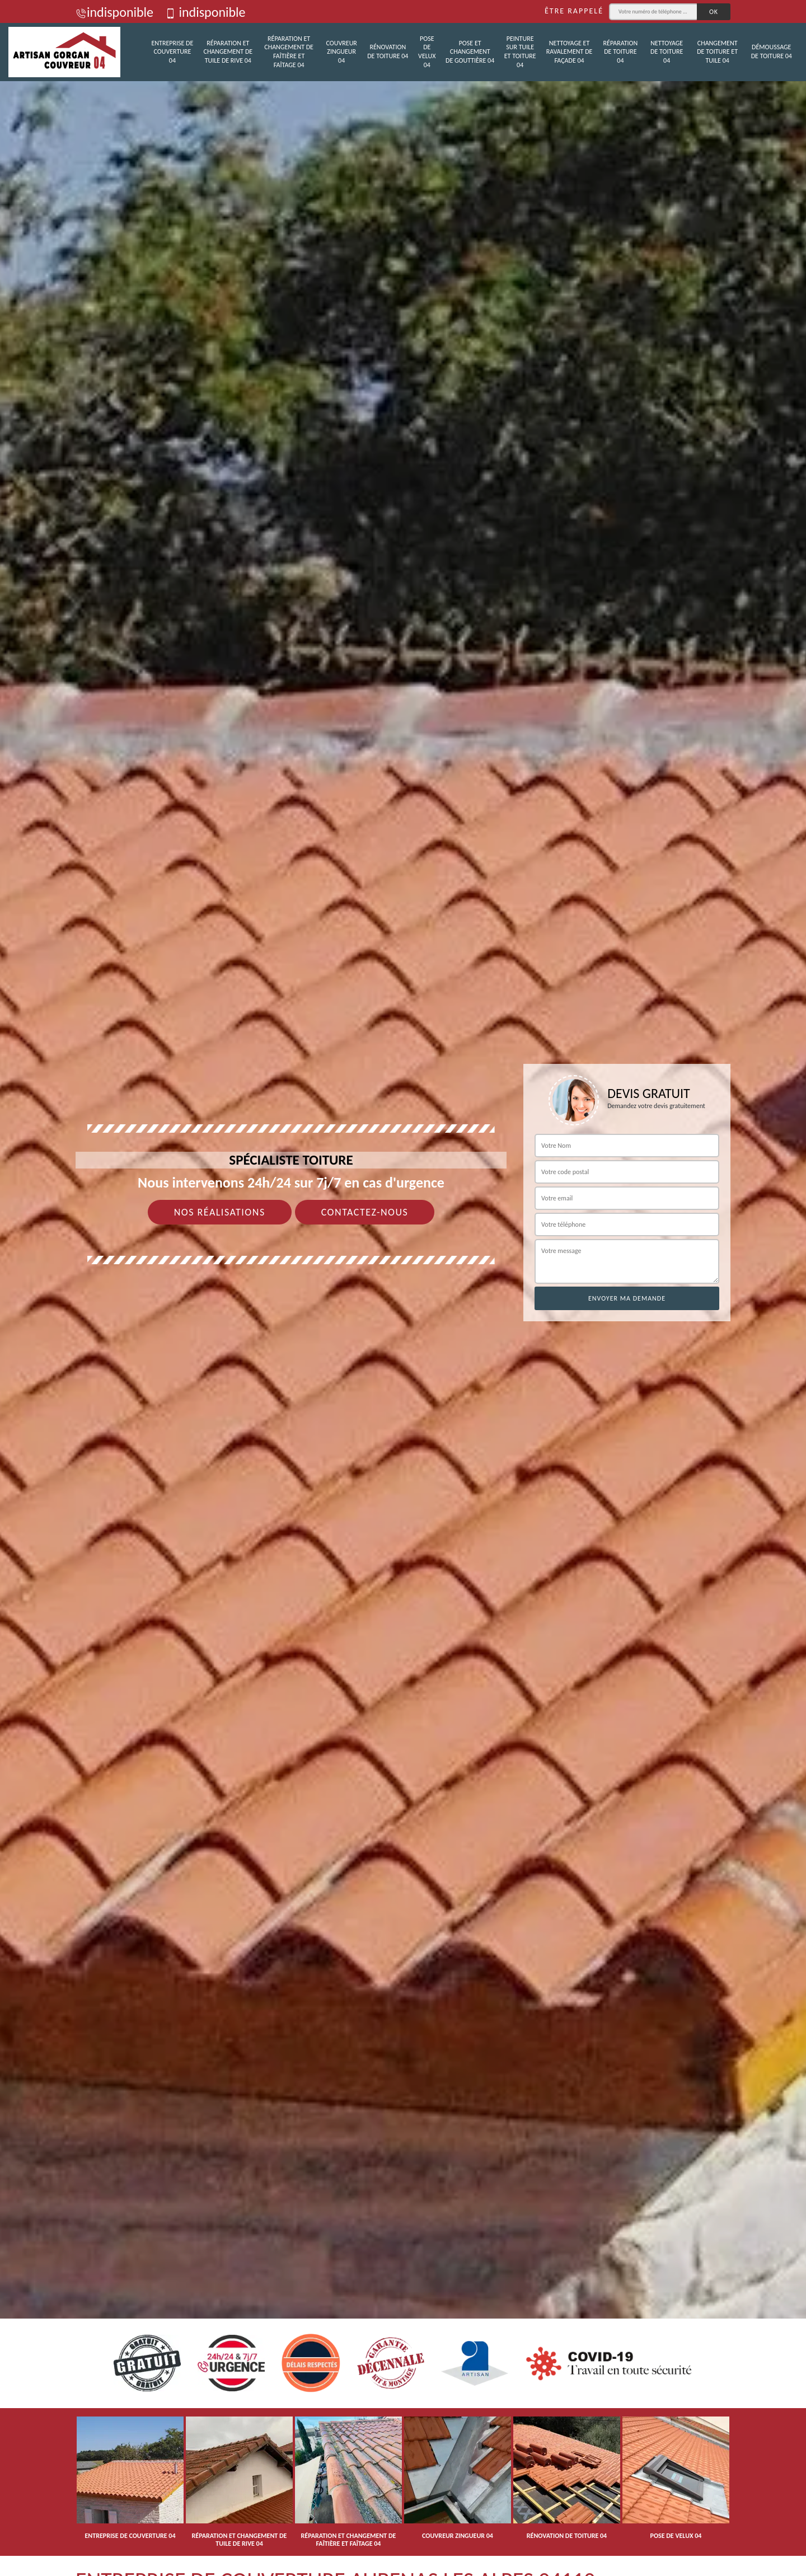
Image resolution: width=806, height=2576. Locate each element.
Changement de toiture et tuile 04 (717, 51)
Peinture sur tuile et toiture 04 (520, 52)
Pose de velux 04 (426, 52)
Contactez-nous (365, 1212)
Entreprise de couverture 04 (172, 51)
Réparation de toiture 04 (620, 51)
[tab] (403, 1288)
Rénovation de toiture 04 (387, 51)
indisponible (114, 12)
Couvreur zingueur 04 (341, 51)
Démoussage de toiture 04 (771, 51)
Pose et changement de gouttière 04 (470, 51)
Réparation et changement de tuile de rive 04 (227, 51)
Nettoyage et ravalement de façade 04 (569, 51)
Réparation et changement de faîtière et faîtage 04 (288, 52)
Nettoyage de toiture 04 (666, 51)
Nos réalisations (219, 1212)
